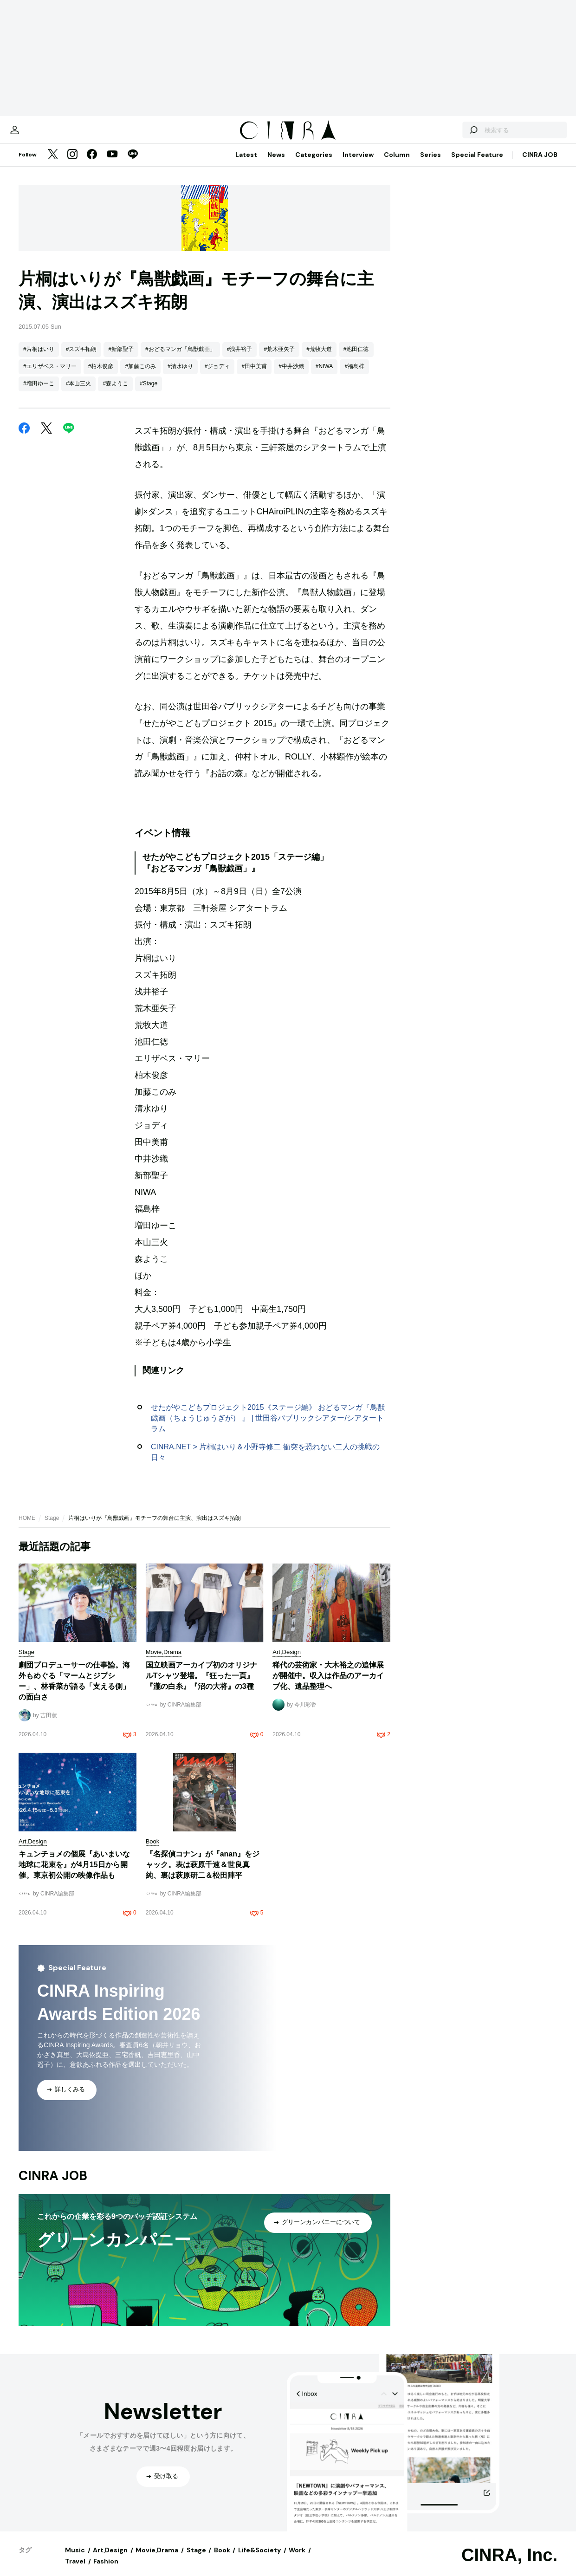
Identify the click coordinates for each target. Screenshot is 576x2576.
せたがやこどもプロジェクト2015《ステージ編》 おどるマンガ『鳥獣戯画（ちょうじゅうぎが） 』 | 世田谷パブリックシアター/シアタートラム (268, 1427)
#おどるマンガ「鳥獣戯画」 (180, 358)
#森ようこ (115, 392)
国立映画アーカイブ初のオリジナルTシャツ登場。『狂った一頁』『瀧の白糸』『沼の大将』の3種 (201, 1685)
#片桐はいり (38, 358)
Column (397, 164)
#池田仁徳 (356, 358)
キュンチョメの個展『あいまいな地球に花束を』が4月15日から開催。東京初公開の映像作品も (74, 1873)
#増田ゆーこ (38, 392)
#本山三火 (78, 392)
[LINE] (133, 164)
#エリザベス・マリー (50, 375)
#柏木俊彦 (101, 375)
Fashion (105, 2570)
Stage (52, 1527)
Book (222, 2559)
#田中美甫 (254, 375)
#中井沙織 (291, 375)
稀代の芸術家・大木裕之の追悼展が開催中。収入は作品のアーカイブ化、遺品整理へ (328, 1685)
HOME (27, 1527)
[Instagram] (72, 164)
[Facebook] (92, 164)
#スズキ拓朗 (81, 358)
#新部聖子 (121, 358)
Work (297, 2559)
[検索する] (449, 134)
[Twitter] (53, 164)
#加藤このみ (140, 375)
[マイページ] (38, 134)
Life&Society (259, 2559)
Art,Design (110, 2559)
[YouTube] (112, 164)
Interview (358, 164)
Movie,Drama (157, 2559)
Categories (313, 164)
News (276, 164)
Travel (75, 2570)
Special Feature (477, 164)
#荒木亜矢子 (279, 358)
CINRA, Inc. (509, 2564)
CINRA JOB (539, 164)
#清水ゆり (180, 375)
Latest (246, 164)
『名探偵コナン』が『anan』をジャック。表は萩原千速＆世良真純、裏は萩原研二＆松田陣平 (202, 1873)
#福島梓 (354, 375)
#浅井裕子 (239, 358)
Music (75, 2559)
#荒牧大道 (319, 358)
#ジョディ (217, 375)
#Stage (148, 392)
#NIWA (324, 375)
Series (430, 164)
